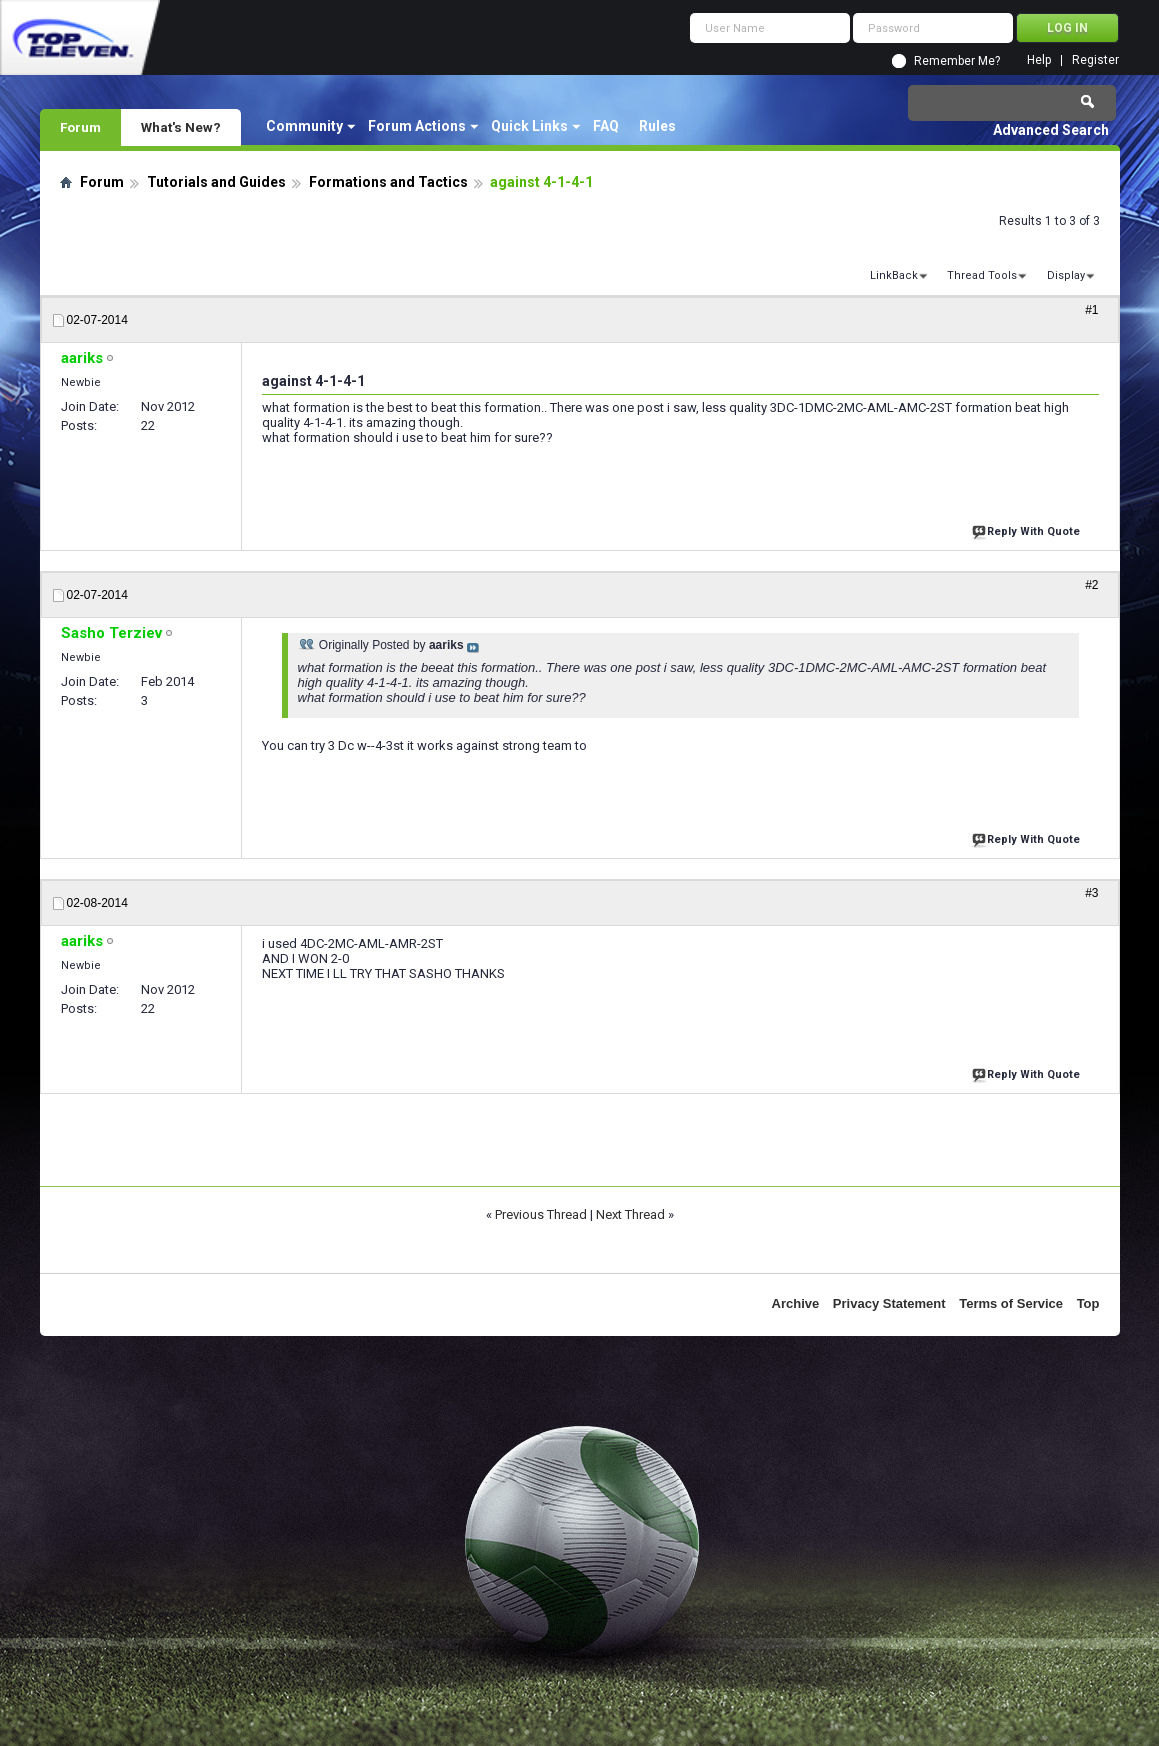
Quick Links (529, 126)
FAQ (606, 126)
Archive (796, 1303)
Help (1039, 60)
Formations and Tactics (388, 182)
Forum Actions (417, 126)
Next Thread (630, 1214)
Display (1066, 275)
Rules (657, 126)
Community (304, 126)
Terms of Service (1011, 1303)
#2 (1091, 585)
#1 (1091, 310)
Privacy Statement (889, 1303)
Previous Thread (541, 1214)
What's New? (181, 127)
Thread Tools (982, 275)
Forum (80, 127)
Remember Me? (957, 61)
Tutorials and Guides (216, 182)
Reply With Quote (1028, 529)
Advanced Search (1051, 130)
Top (1088, 1303)
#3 (1091, 893)
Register (1095, 60)
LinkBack (894, 275)
